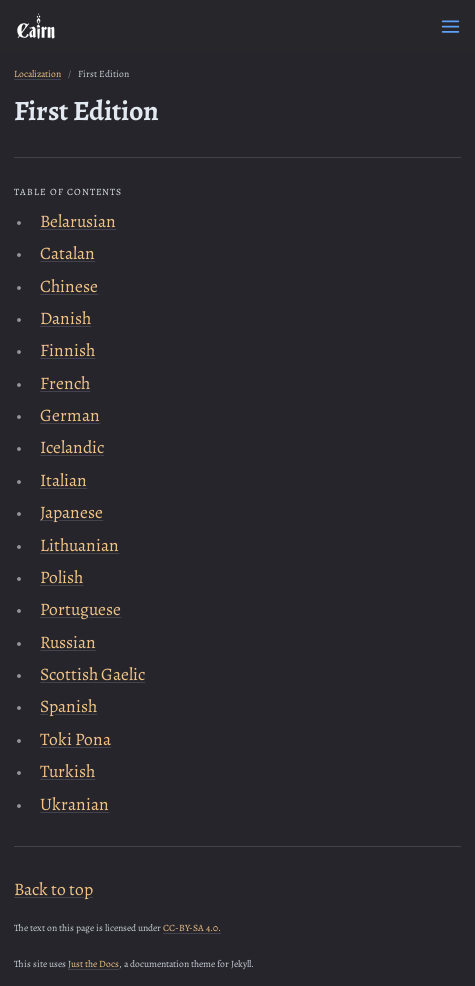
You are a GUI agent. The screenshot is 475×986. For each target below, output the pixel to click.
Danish (65, 318)
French (65, 383)
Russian (68, 642)
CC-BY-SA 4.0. (192, 927)
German (70, 415)
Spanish (68, 706)
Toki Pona (75, 739)
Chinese (69, 286)
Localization (37, 73)
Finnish (67, 350)
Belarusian (78, 221)
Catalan (67, 253)
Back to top (53, 889)
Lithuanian (79, 545)
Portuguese (80, 609)
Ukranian (74, 804)
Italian (63, 480)
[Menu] (450, 26)
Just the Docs (93, 963)
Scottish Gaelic (92, 674)
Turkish (67, 771)
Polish (61, 577)
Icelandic (72, 447)
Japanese (71, 512)
